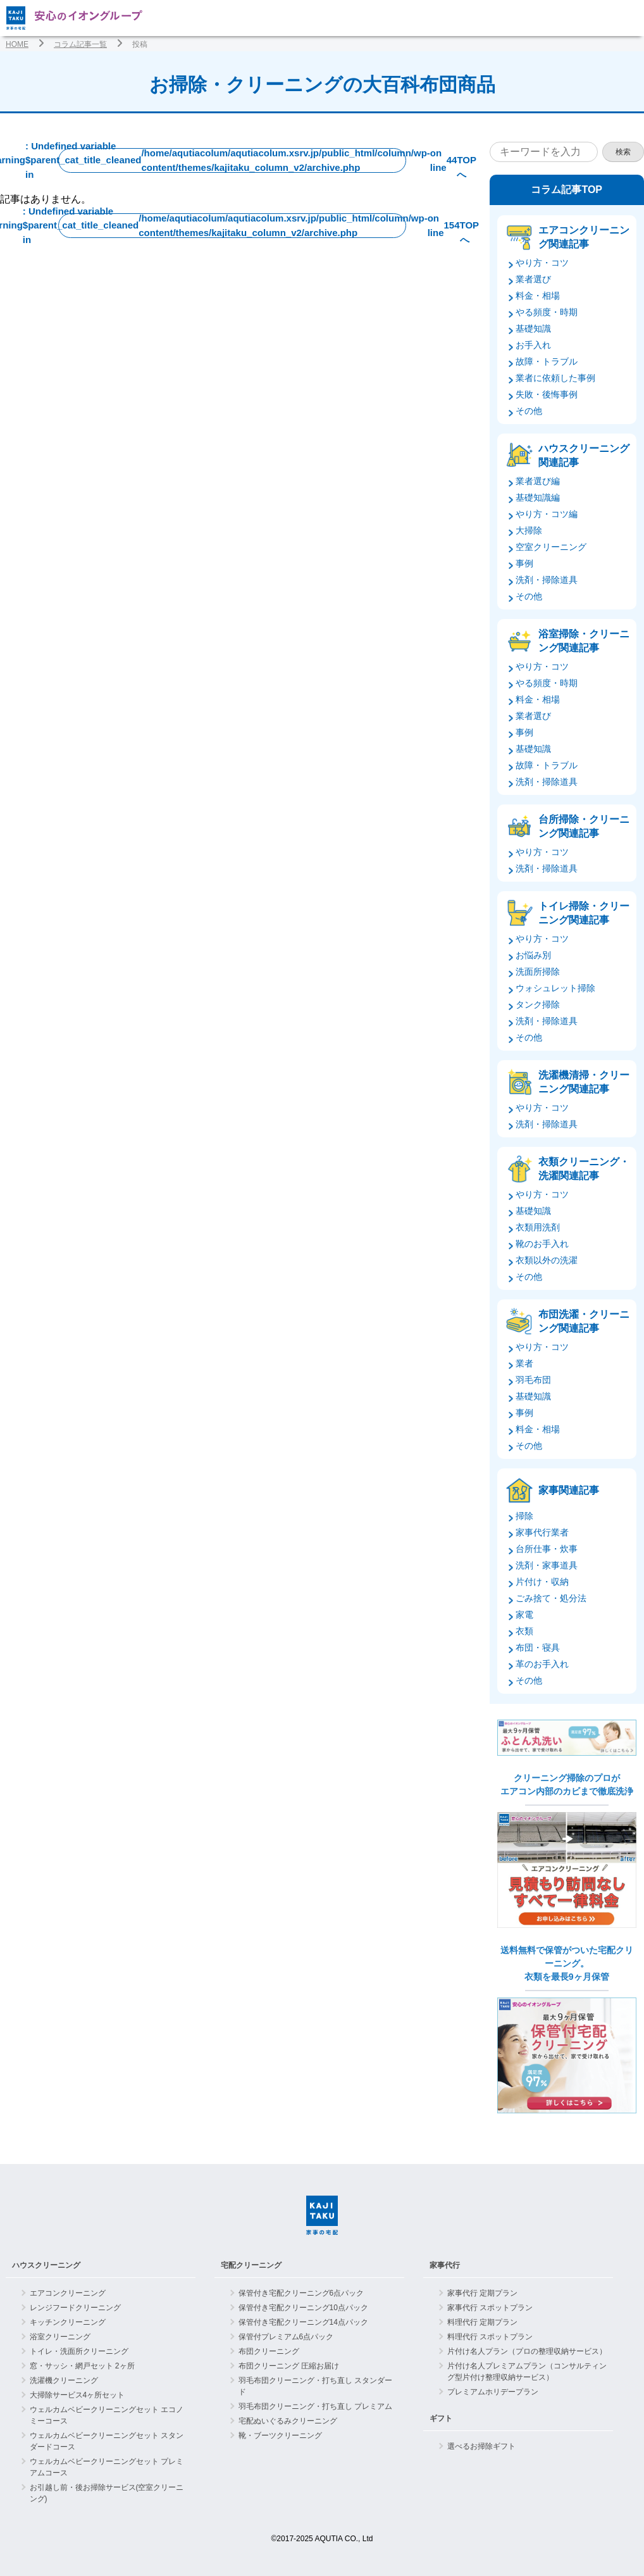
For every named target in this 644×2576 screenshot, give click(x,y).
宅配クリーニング (251, 2265)
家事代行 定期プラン (482, 2293)
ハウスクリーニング (46, 2265)
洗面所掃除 (538, 971)
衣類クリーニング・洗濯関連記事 (583, 1168)
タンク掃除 (538, 1004)
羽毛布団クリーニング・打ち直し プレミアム (315, 2406)
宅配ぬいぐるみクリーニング (287, 2421)
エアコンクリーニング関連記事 (583, 237)
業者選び (533, 279)
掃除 (524, 1516)
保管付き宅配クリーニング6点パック (301, 2293)
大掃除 (529, 530)
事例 (524, 563)
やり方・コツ (542, 263)
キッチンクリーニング (68, 2322)
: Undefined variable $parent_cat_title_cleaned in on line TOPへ (232, 160)
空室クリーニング (551, 547)
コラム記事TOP (566, 189)
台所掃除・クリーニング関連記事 (583, 826)
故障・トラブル (547, 361)
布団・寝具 (538, 1647)
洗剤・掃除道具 (547, 580)
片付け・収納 (542, 1582)
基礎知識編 (538, 497)
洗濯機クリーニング (64, 2380)
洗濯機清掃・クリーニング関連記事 (583, 1082)
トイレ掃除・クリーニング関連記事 (583, 913)
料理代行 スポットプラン (490, 2336)
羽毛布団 (533, 1380)
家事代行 (445, 2265)
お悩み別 (533, 955)
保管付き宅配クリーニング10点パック (303, 2307)
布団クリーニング (268, 2351)
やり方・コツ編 (547, 514)
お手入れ (533, 345)
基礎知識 (533, 328)
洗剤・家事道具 (547, 1565)
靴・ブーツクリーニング (280, 2435)
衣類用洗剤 (538, 1227)
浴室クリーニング (60, 2336)
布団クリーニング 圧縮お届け (288, 2365)
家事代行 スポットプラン (490, 2307)
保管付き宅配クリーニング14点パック (303, 2322)
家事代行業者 (542, 1532)
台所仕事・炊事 (547, 1549)
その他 (529, 411)
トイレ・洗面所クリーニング (79, 2351)
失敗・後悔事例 (547, 394)
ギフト (441, 2418)
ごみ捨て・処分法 (551, 1598)
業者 (524, 1363)
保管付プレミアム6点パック (286, 2336)
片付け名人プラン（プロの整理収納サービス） (527, 2351)
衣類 (524, 1631)
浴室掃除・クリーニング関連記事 (583, 640)
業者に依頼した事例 (555, 378)
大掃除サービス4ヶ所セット (77, 2395)
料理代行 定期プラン (482, 2322)
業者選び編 (538, 481)
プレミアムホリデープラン (492, 2391)
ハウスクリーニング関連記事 (583, 455)
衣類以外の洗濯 (547, 1260)
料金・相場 (538, 296)
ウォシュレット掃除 (555, 988)
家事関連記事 (568, 1490)
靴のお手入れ (542, 1244)
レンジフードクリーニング (75, 2307)
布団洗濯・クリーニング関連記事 (583, 1321)
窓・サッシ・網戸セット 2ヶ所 (82, 2365)
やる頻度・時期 (547, 312)
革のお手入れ (542, 1664)
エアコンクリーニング (68, 2293)
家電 (524, 1615)
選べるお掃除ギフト (481, 2446)
